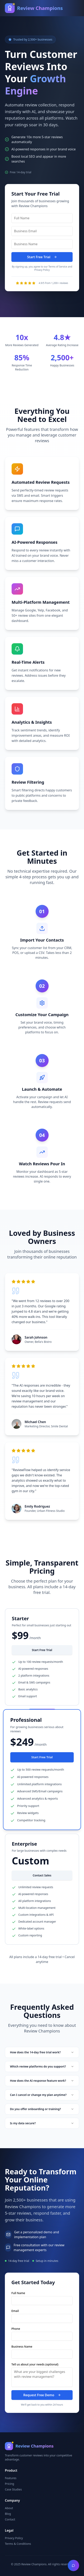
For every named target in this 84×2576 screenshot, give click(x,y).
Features (10, 2478)
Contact (10, 2519)
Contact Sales (42, 1877)
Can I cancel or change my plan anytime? (42, 2097)
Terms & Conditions (18, 2544)
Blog (8, 2514)
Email (18, 2311)
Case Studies (13, 2489)
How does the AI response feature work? (42, 2083)
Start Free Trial (42, 258)
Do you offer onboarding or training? (42, 2112)
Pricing (9, 2484)
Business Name (24, 2346)
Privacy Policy (14, 2538)
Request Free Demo (44, 2395)
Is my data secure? (42, 2126)
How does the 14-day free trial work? (42, 2055)
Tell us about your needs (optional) (37, 2364)
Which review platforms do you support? (42, 2069)
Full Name (21, 2293)
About (9, 2508)
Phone (18, 2329)
